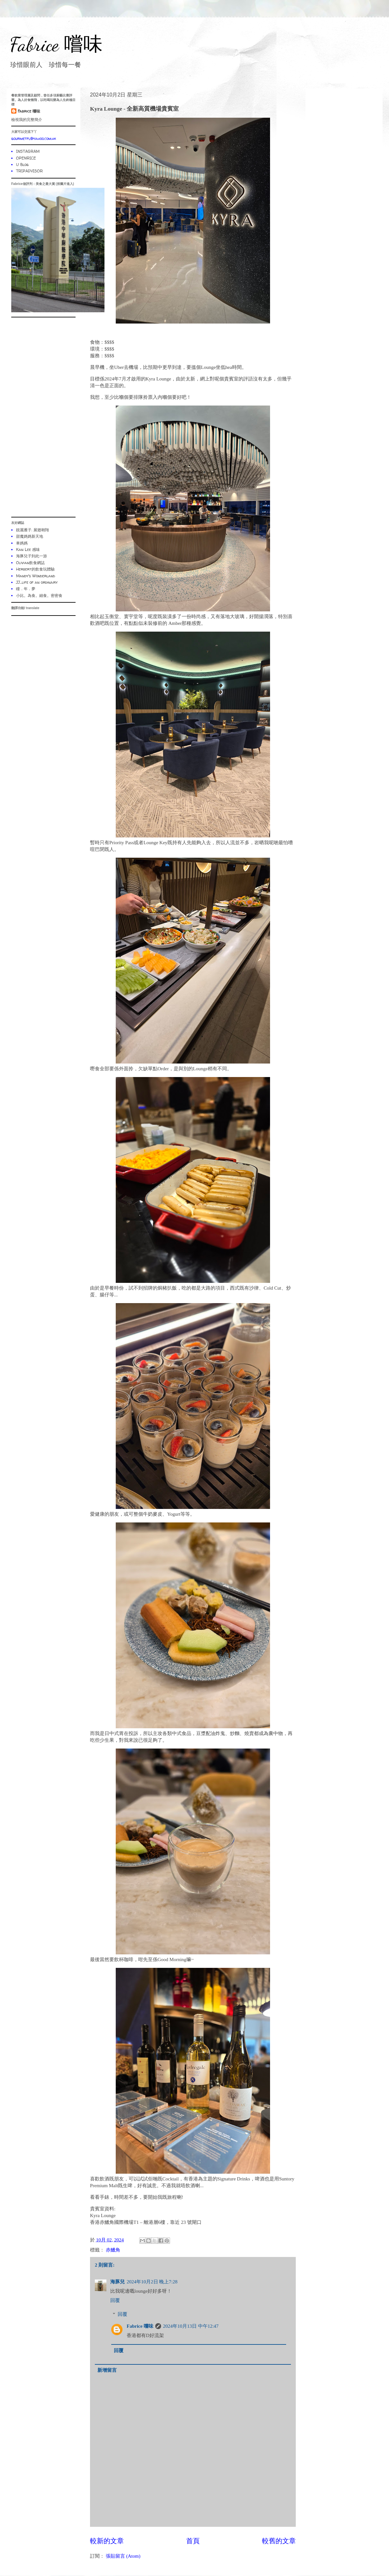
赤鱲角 (113, 2249)
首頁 (193, 2541)
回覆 (115, 2300)
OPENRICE (26, 158)
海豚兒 (117, 2281)
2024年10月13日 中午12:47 (191, 2326)
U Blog (22, 164)
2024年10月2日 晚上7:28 (152, 2281)
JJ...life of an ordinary (37, 582)
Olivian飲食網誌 (30, 562)
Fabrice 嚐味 (56, 44)
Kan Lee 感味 (28, 549)
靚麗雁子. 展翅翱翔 (32, 530)
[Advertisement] (43, 417)
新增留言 (107, 2370)
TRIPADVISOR (29, 171)
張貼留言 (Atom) (123, 2556)
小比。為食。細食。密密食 (39, 595)
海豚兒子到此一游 (31, 556)
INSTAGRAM (28, 151)
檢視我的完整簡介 (26, 119)
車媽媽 (22, 543)
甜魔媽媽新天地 (29, 536)
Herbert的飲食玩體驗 (35, 569)
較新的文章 (107, 2541)
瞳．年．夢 (25, 588)
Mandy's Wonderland (35, 576)
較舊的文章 (279, 2541)
